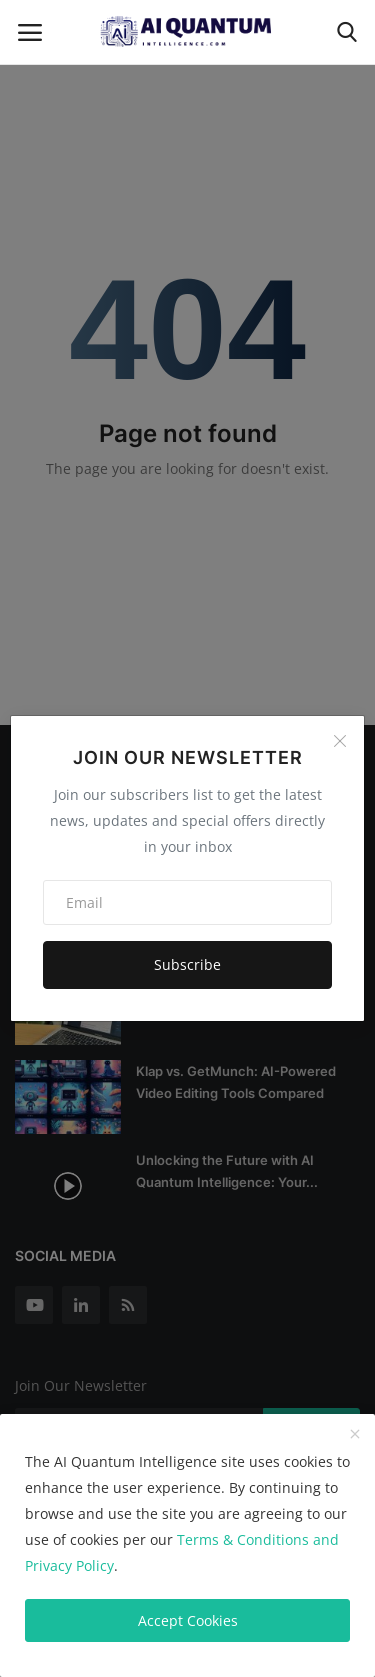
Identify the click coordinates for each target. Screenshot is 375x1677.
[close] (355, 1435)
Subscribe (187, 964)
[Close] (340, 741)
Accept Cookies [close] (188, 1620)
